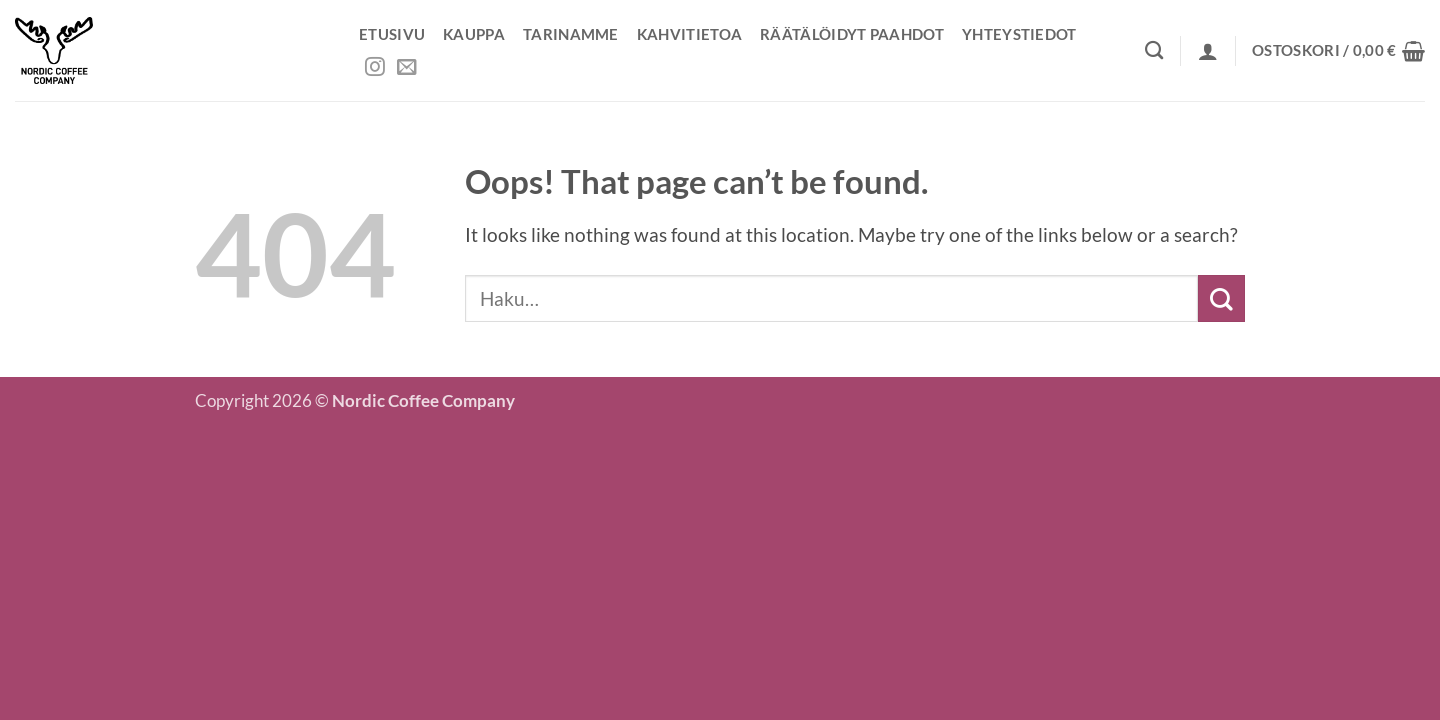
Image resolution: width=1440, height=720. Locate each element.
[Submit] (1221, 298)
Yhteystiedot (1019, 34)
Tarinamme (571, 34)
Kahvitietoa (689, 34)
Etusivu (392, 34)
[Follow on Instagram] (375, 68)
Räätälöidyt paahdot (852, 34)
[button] (1208, 51)
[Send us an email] (407, 68)
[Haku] (1154, 50)
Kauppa (474, 34)
